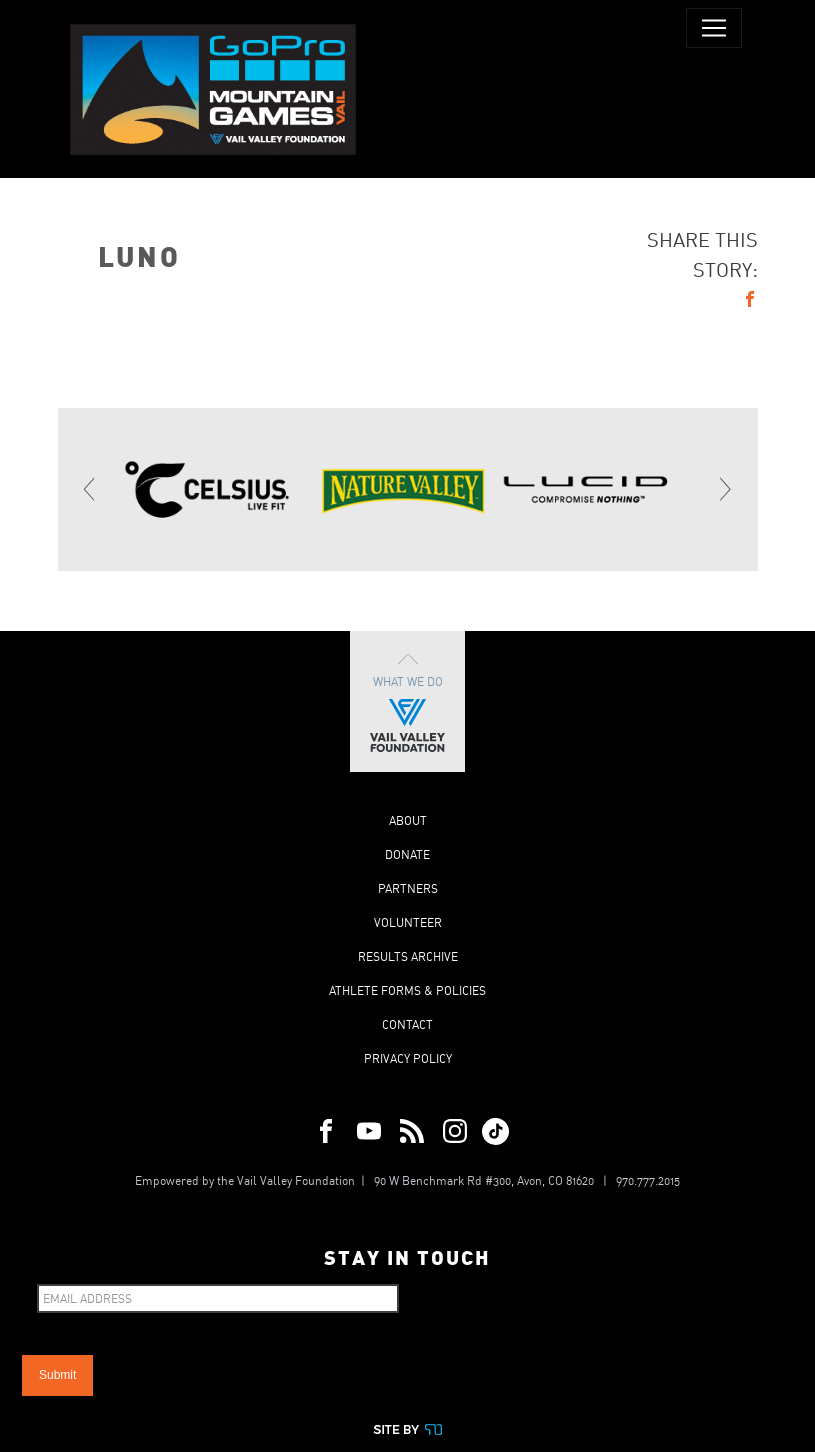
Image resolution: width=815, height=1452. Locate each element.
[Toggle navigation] (714, 28)
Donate (407, 854)
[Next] (725, 489)
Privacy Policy (408, 1058)
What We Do (407, 701)
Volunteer (408, 922)
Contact (407, 1024)
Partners (408, 888)
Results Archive (408, 956)
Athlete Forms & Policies (407, 990)
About (408, 820)
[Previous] (91, 489)
